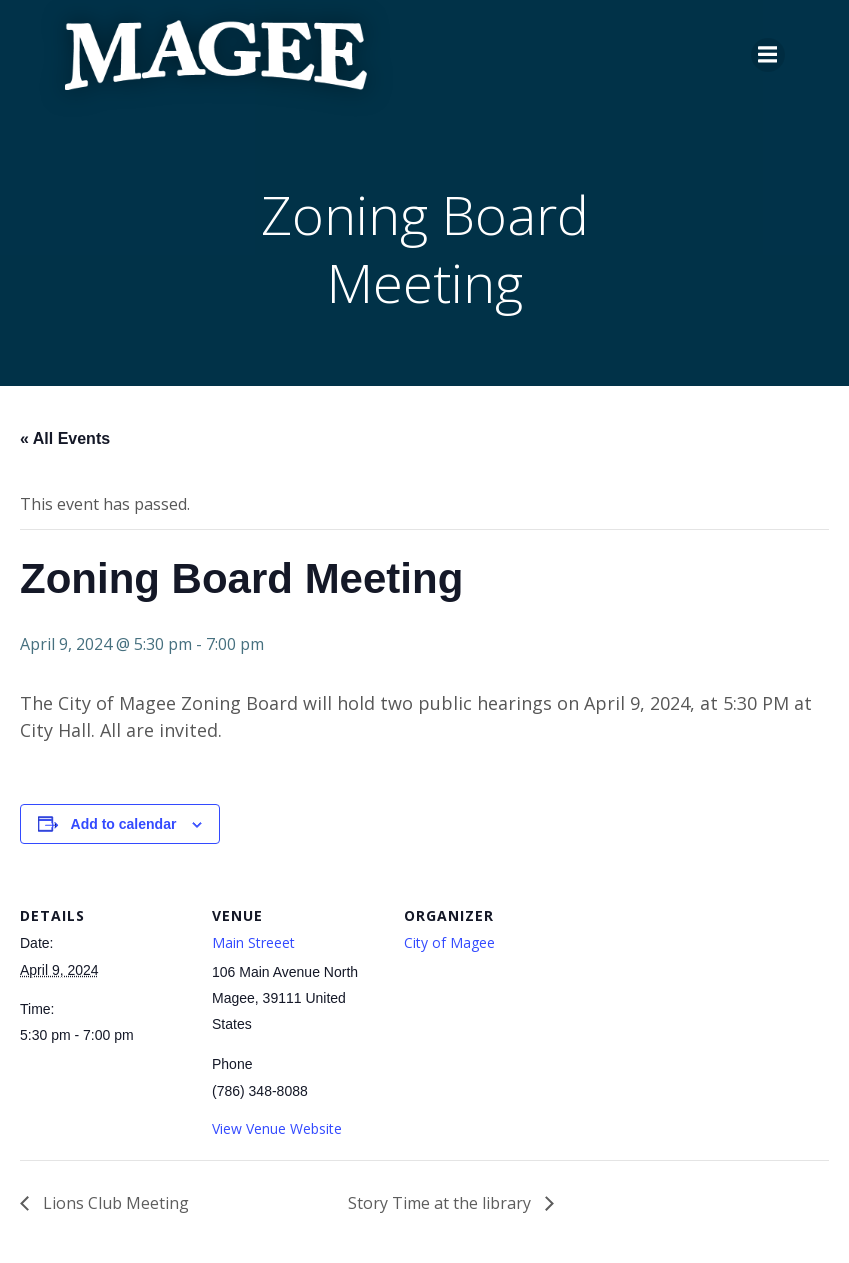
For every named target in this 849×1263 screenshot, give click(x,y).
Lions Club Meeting (114, 1203)
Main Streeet (253, 942)
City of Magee (449, 942)
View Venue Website (277, 1128)
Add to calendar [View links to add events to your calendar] (124, 824)
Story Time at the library (441, 1203)
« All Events (65, 438)
